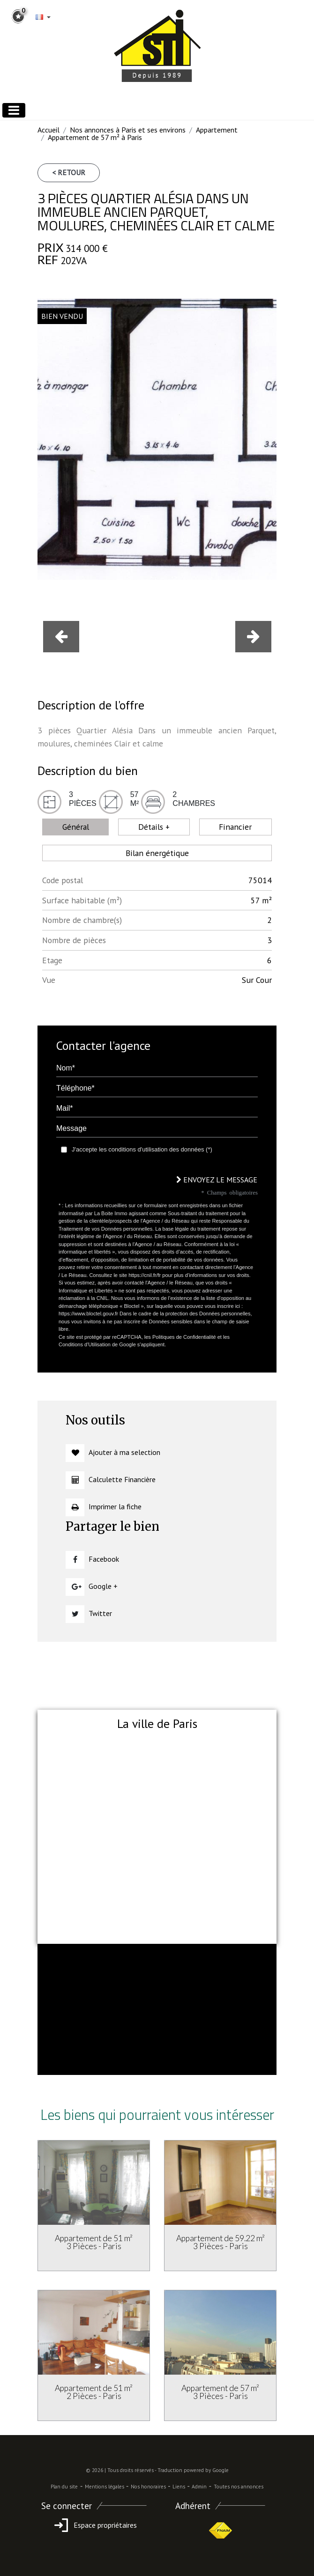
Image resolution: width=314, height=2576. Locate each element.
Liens (178, 2486)
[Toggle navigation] (13, 110)
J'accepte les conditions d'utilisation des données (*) (142, 1149)
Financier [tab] (235, 826)
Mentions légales (104, 2486)
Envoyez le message (216, 1179)
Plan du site (64, 2486)
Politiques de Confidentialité (184, 1337)
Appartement (217, 129)
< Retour (68, 172)
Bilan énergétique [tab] (157, 853)
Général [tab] (75, 826)
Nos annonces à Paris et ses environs (128, 129)
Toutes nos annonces (238, 2486)
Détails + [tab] (154, 826)
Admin (199, 2486)
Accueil (48, 129)
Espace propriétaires (94, 2525)
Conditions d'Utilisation (85, 1344)
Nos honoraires (148, 2486)
